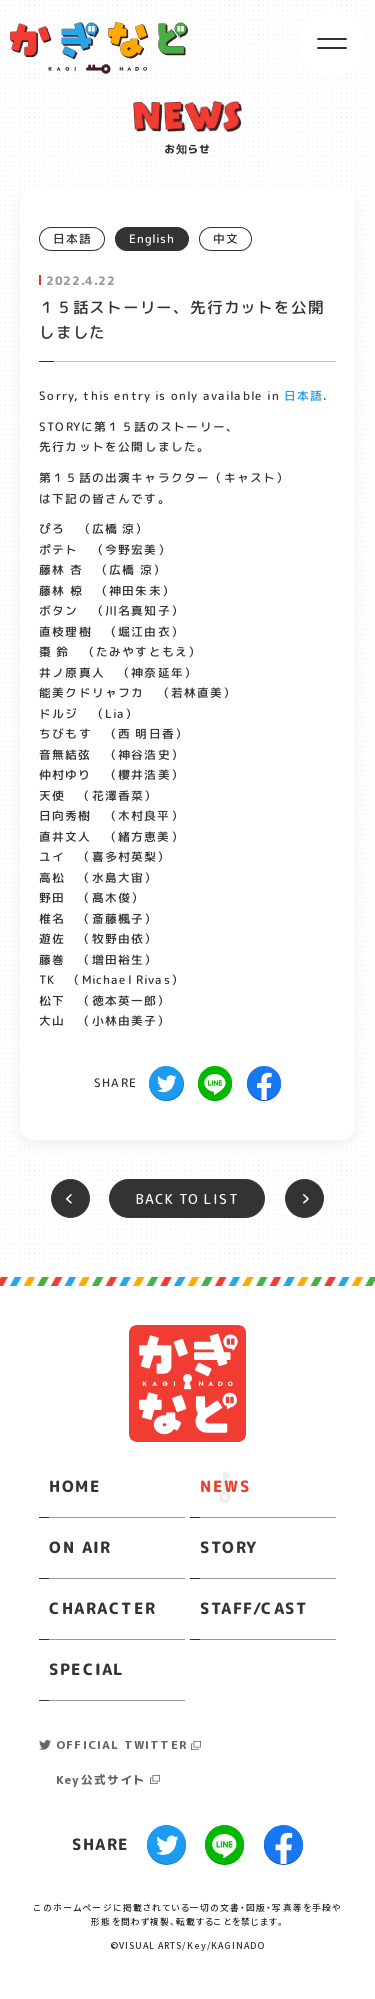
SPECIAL (86, 1669)
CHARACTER (103, 1608)
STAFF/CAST (254, 1608)
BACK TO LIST (187, 1198)
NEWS (225, 1486)
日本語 (304, 395)
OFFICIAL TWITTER (122, 1744)
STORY (229, 1547)
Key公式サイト (101, 1779)
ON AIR (80, 1547)
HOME (75, 1486)
